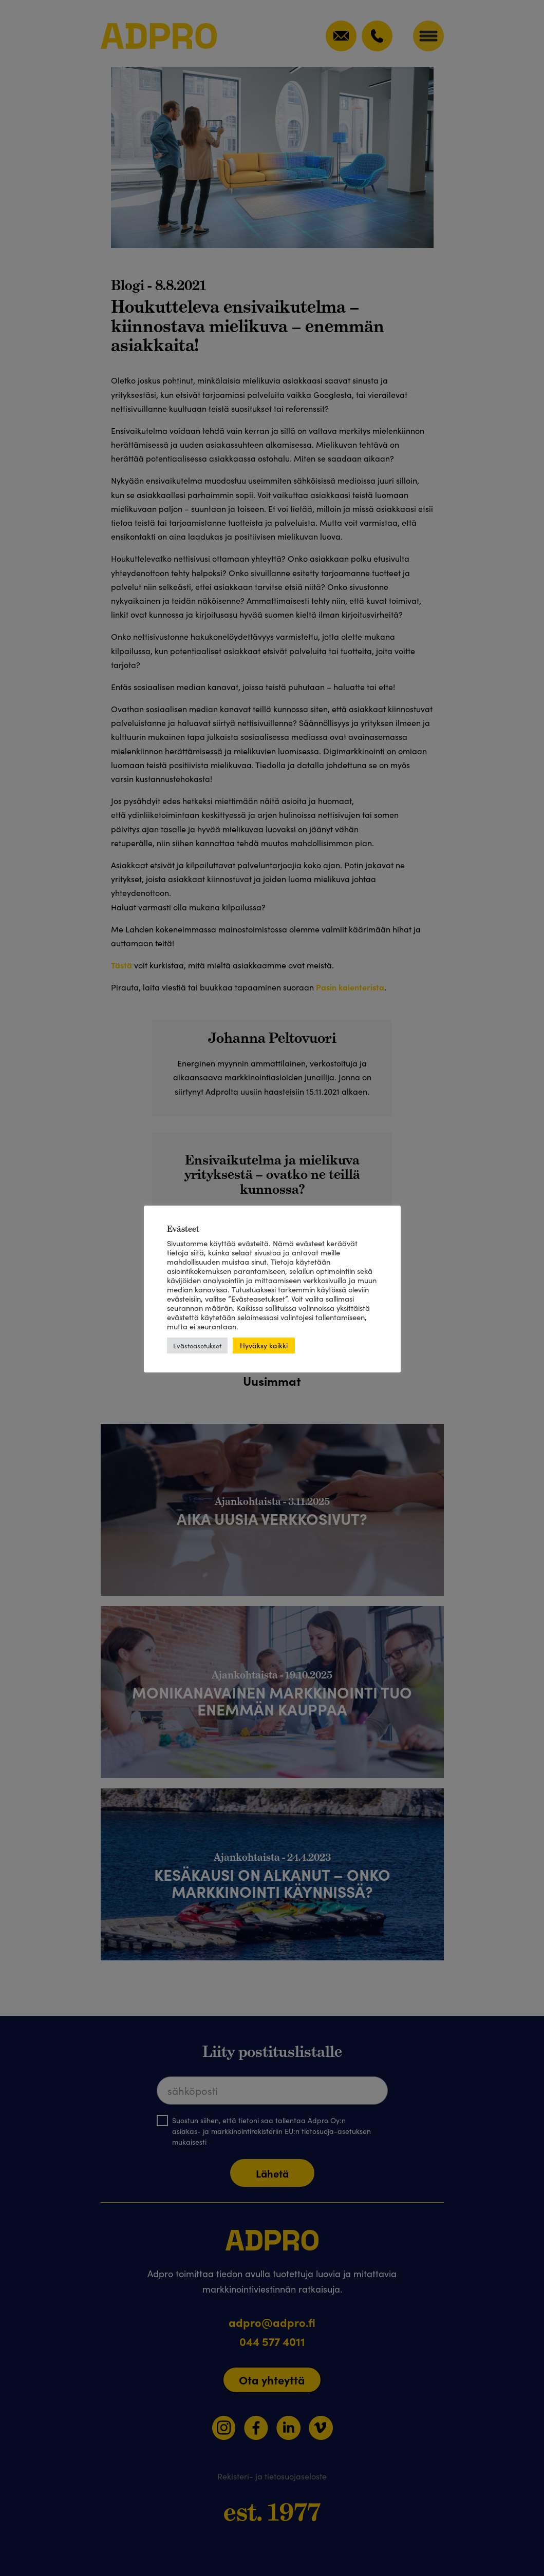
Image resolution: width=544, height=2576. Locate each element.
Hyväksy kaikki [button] (264, 1345)
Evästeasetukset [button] (197, 1345)
